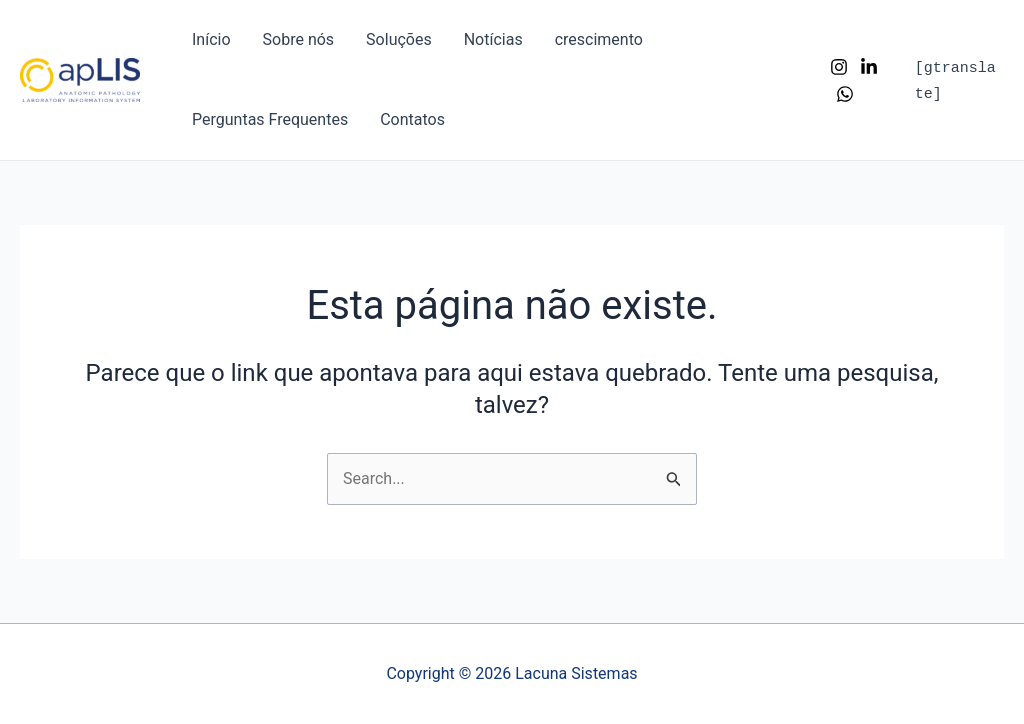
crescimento (599, 39)
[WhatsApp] (845, 94)
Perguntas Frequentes (270, 119)
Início (211, 39)
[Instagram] (839, 67)
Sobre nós (299, 39)
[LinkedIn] (869, 67)
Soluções (399, 39)
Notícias (493, 39)
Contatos (412, 119)
